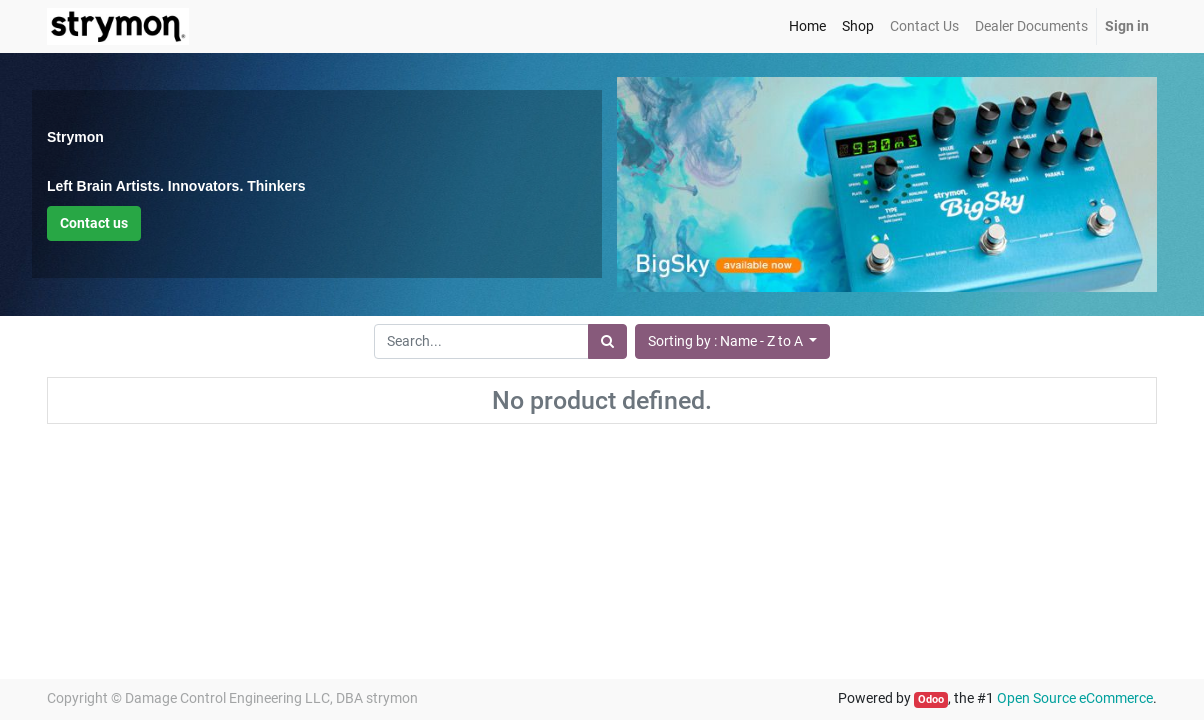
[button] (733, 341)
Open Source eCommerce (1075, 698)
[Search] (607, 341)
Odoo (931, 699)
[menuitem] (807, 26)
